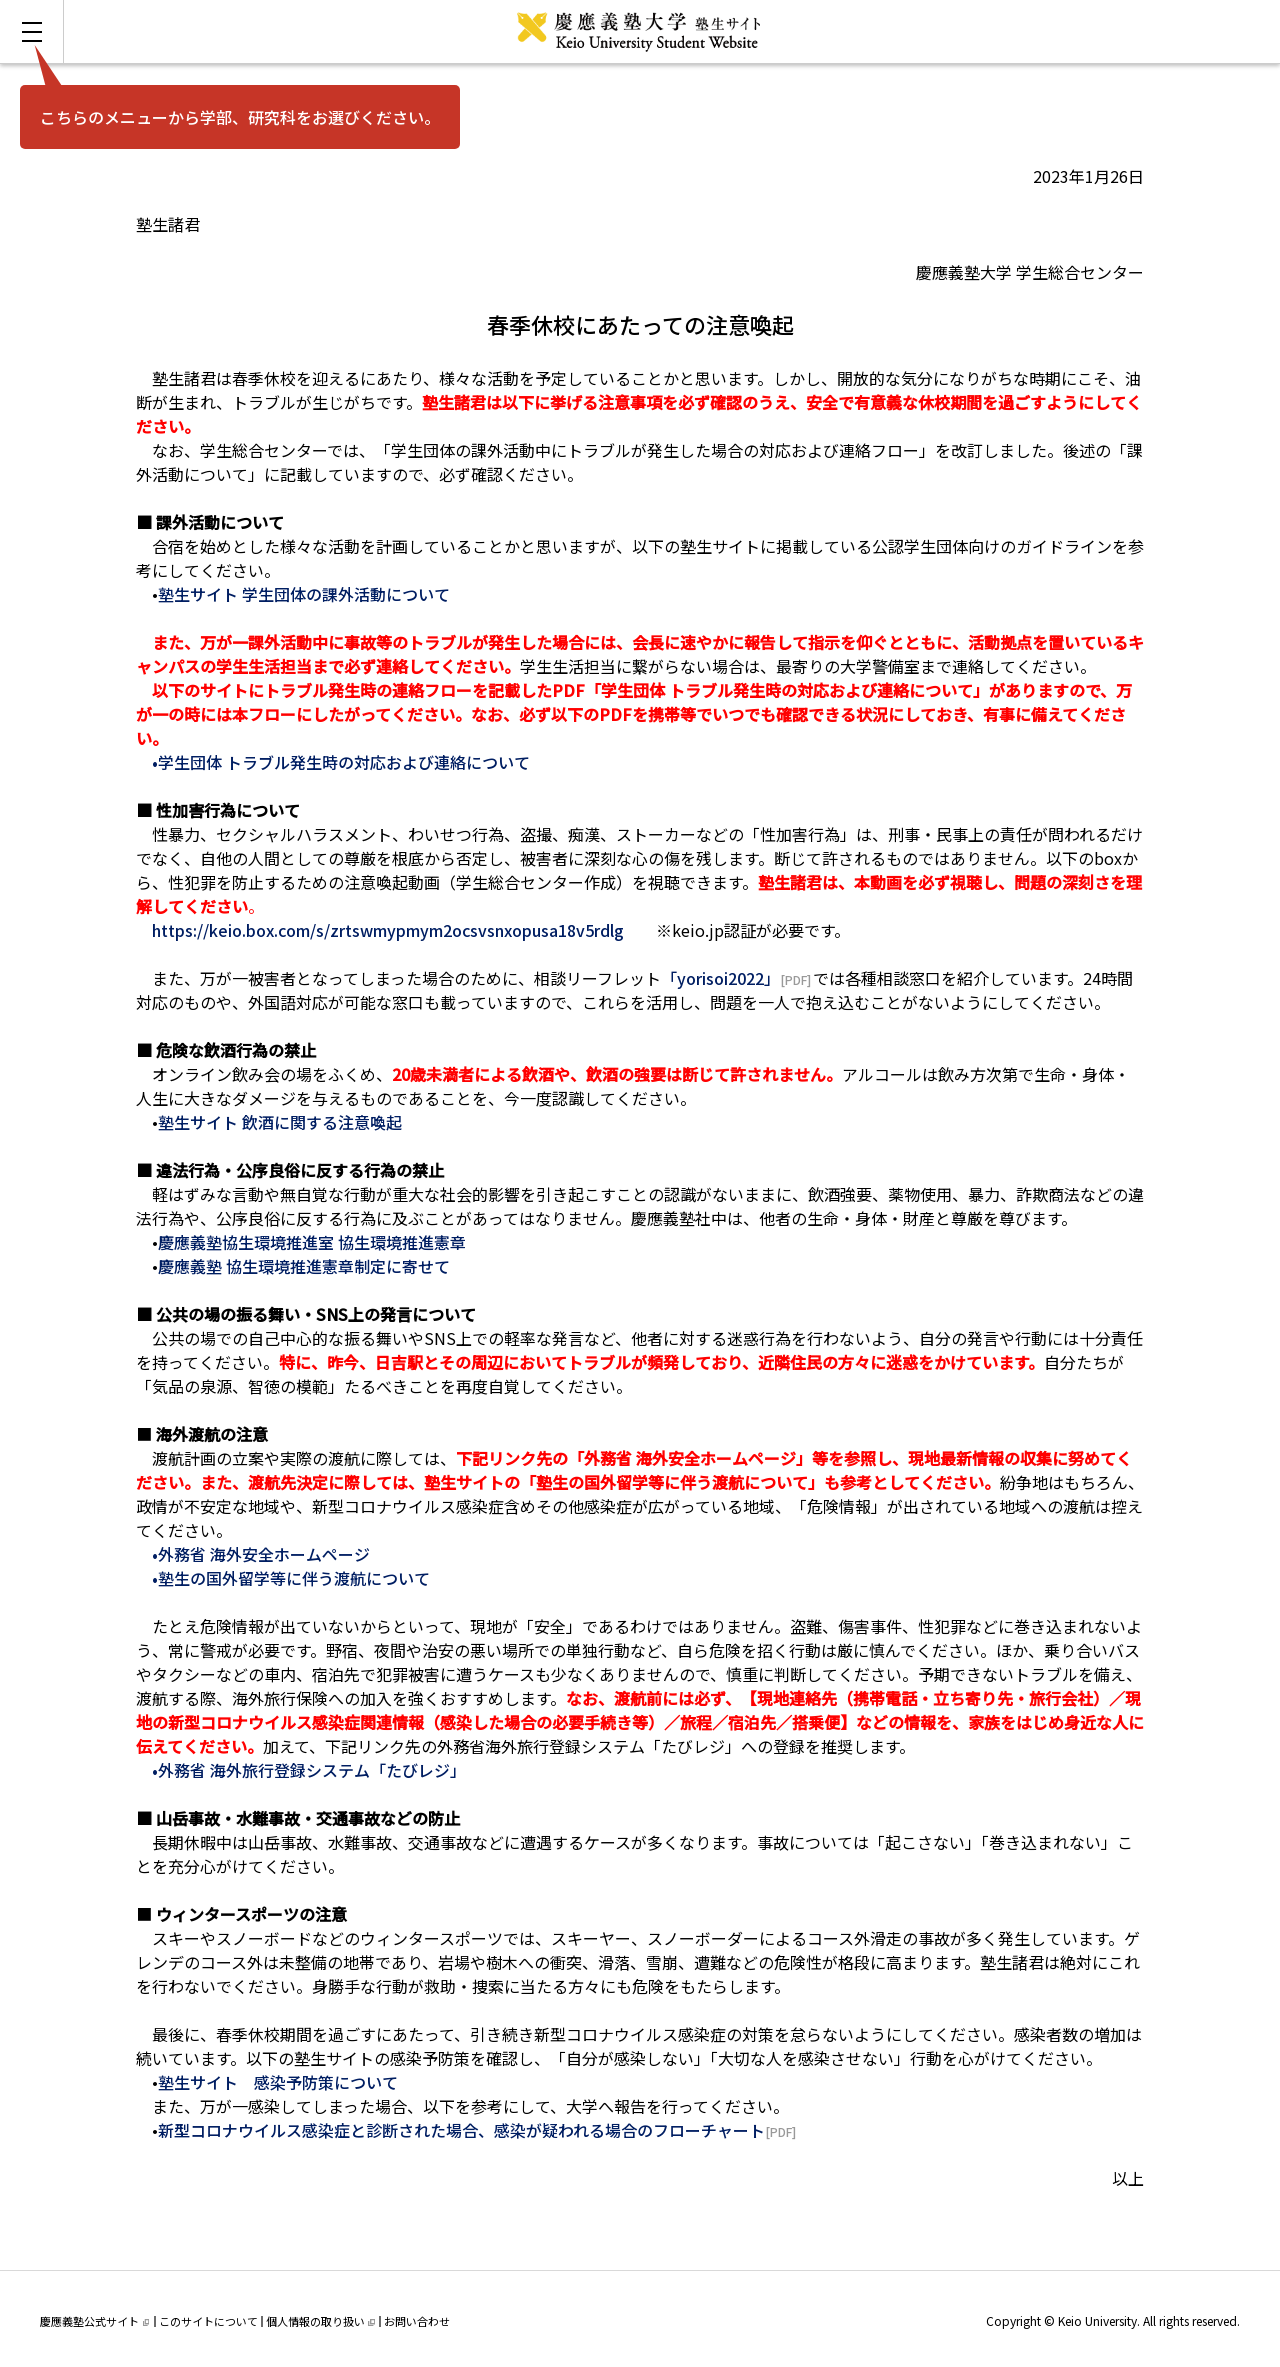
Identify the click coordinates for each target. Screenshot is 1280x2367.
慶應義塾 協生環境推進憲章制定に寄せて (304, 1266)
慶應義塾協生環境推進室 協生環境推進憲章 (312, 1242)
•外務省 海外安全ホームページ (261, 1554)
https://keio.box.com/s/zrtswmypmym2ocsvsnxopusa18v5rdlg (388, 930)
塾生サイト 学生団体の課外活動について (304, 594)
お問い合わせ (417, 2321)
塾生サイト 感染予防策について (278, 2082)
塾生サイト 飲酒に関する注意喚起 (280, 1122)
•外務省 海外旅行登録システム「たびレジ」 (309, 1770)
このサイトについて (208, 2321)
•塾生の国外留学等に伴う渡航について (291, 1578)
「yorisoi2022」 (720, 978)
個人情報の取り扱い (320, 2321)
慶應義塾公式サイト (94, 2321)
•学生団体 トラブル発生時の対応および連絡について (341, 762)
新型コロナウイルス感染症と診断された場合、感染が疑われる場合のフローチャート (461, 2130)
